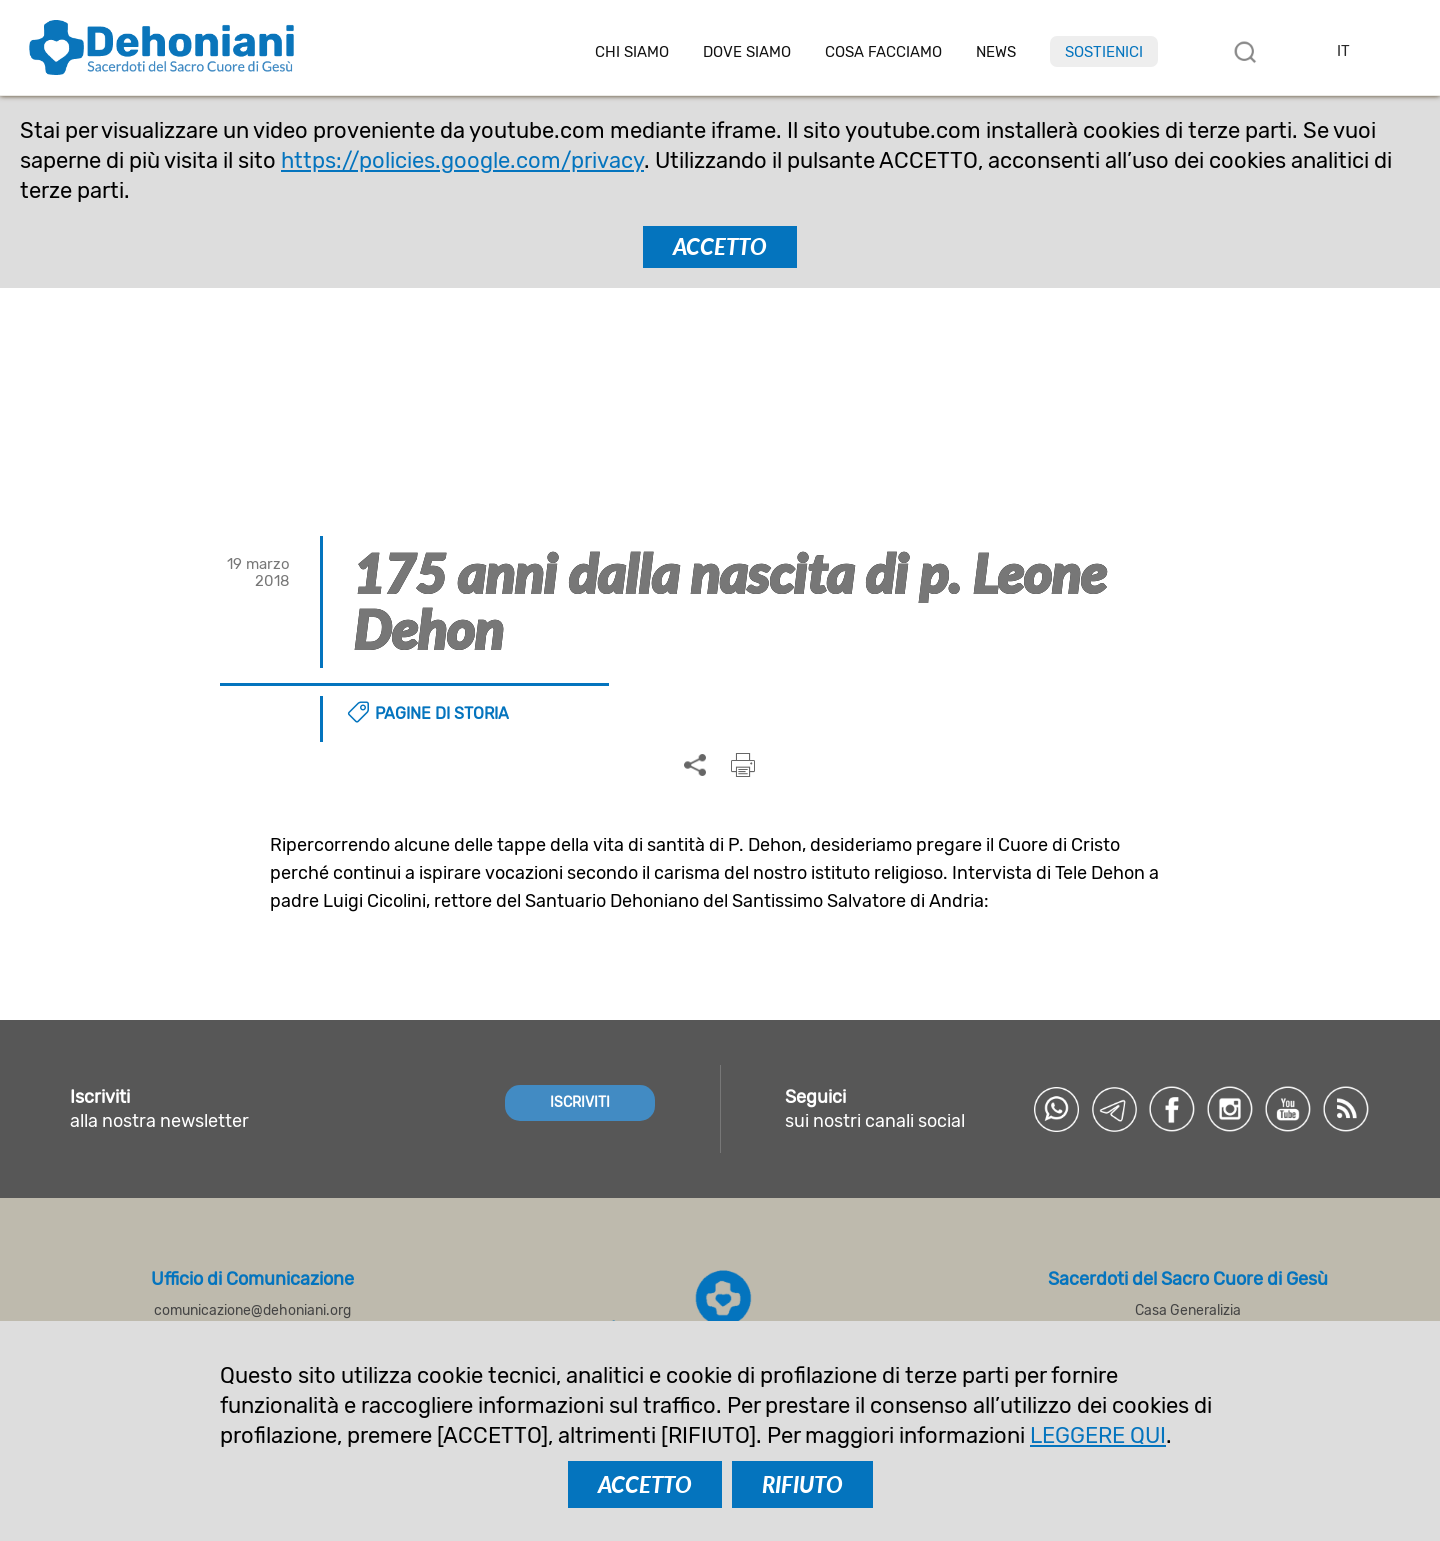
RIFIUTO (802, 1484)
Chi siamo (632, 52)
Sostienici (1104, 52)
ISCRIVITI (580, 1102)
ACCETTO (720, 246)
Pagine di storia (442, 713)
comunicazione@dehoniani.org (252, 1310)
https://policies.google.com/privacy (462, 160)
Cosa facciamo (883, 52)
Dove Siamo (747, 52)
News (996, 52)
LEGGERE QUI (1098, 1435)
